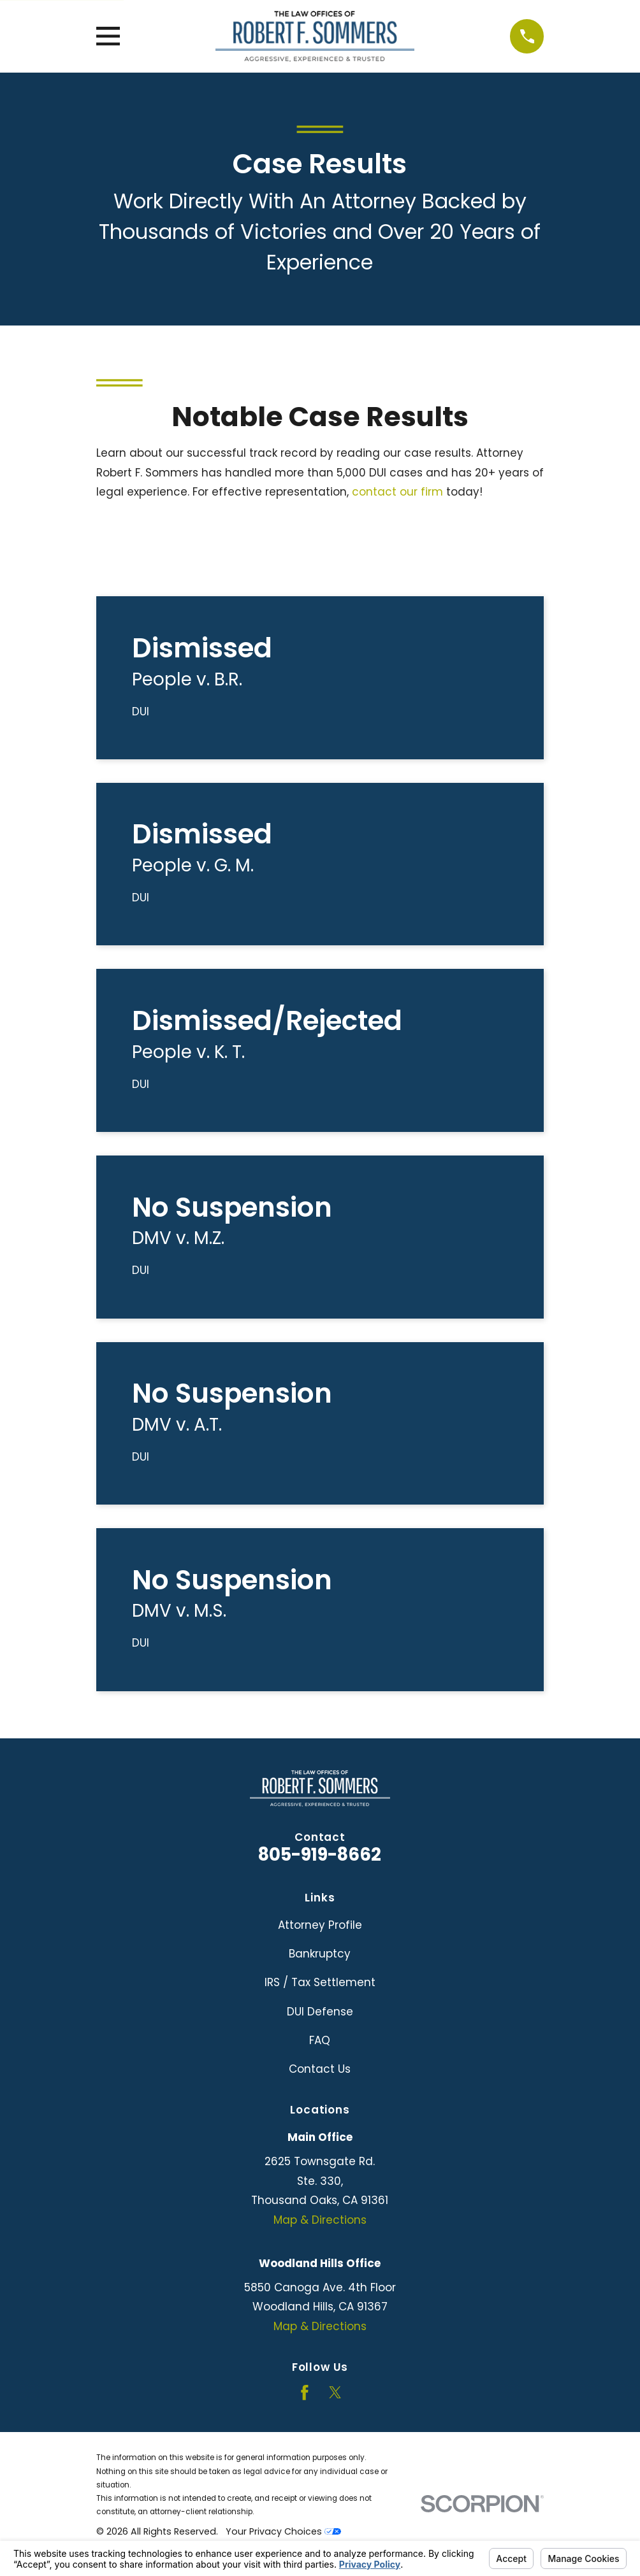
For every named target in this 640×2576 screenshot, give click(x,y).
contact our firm (397, 491)
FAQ (319, 2040)
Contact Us (320, 2069)
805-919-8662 (319, 1854)
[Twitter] (335, 2392)
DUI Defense (320, 2011)
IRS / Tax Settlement (320, 1982)
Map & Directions (320, 2220)
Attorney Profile (320, 1925)
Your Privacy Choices (283, 2531)
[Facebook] (304, 2392)
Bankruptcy (320, 1953)
